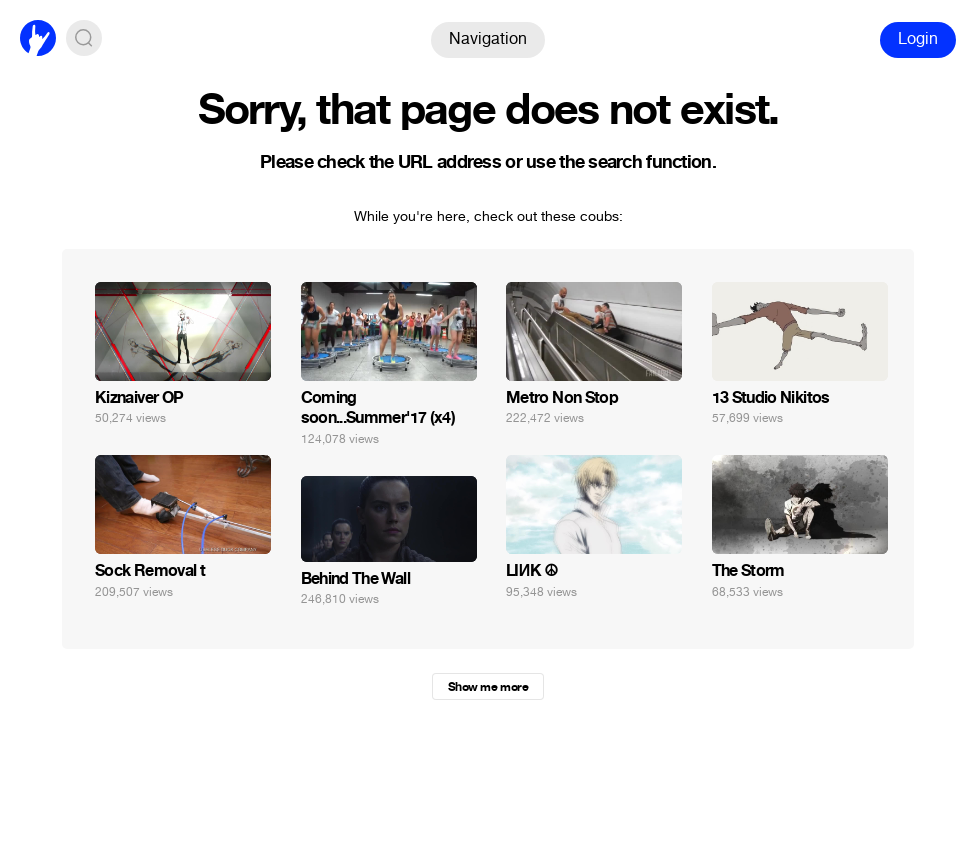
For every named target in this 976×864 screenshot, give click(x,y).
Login (918, 38)
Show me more (488, 687)
